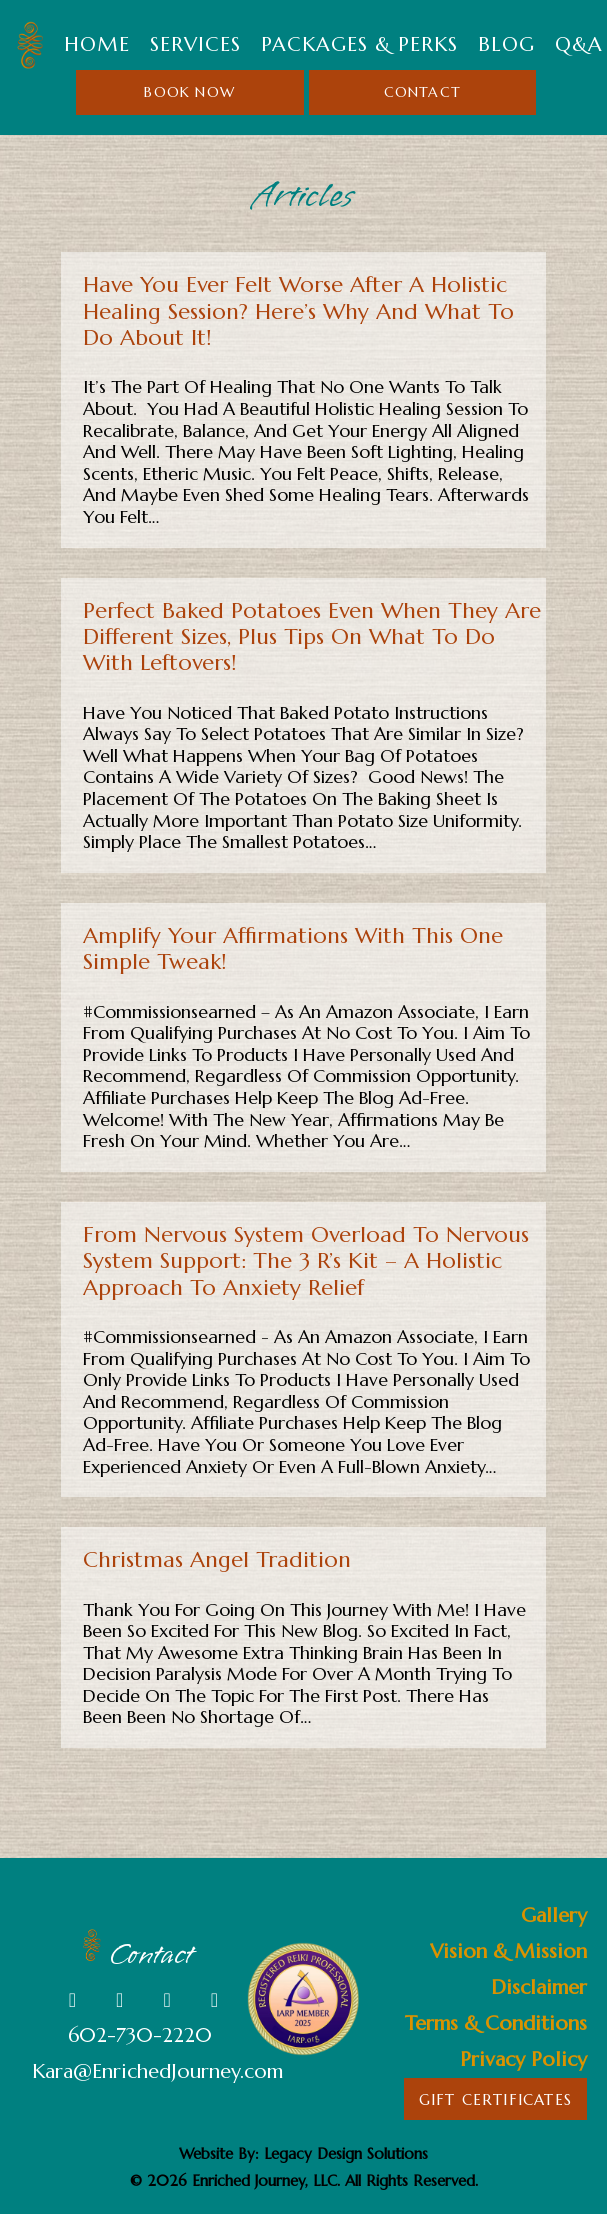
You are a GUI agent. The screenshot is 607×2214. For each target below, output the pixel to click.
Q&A (579, 44)
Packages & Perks (359, 44)
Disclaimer (539, 1987)
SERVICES (195, 44)
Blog (506, 44)
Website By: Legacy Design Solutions (303, 2153)
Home (97, 44)
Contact (422, 92)
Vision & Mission (508, 1951)
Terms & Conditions (496, 2023)
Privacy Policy (523, 2059)
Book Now (189, 92)
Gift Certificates (495, 2099)
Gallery (554, 1915)
